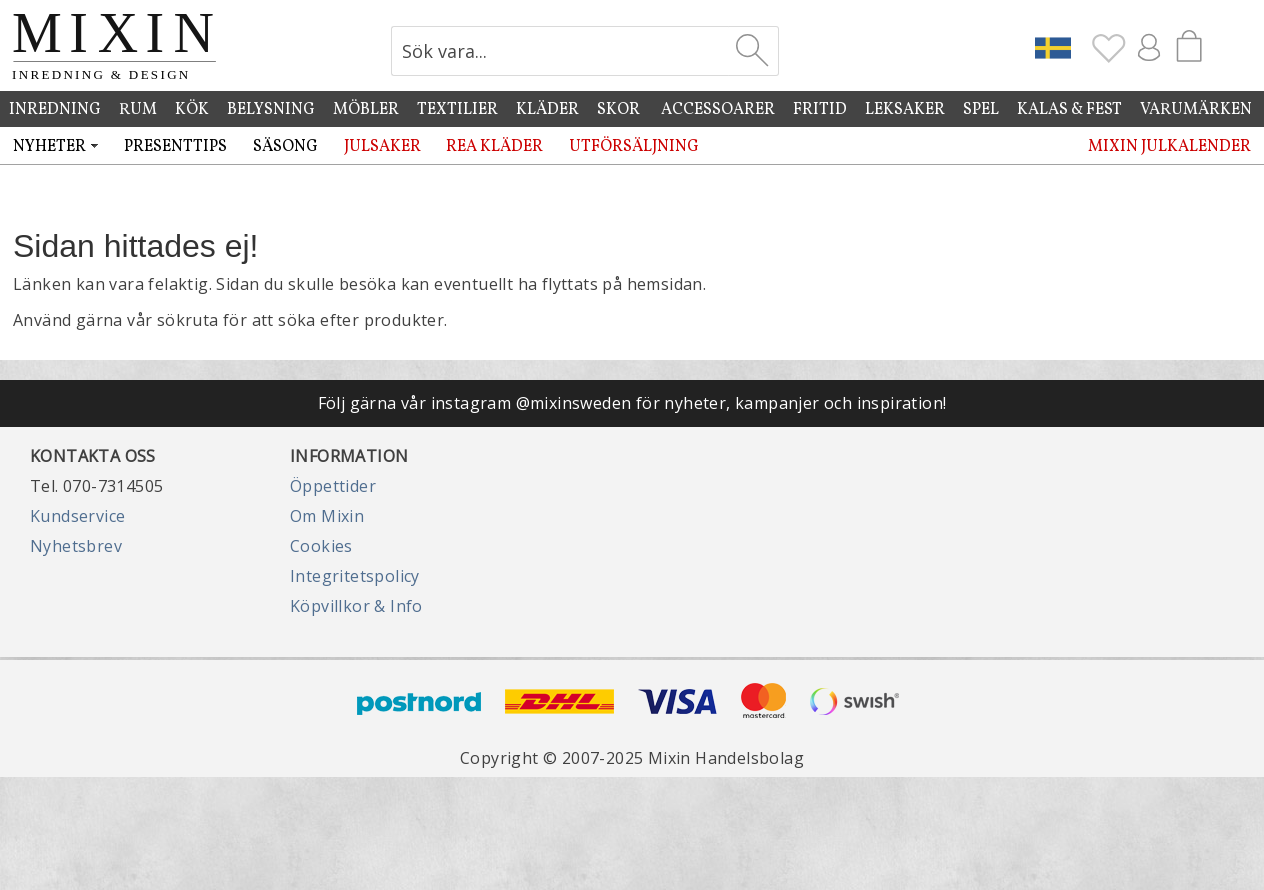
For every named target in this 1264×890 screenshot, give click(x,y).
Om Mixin (327, 516)
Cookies (321, 546)
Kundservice (77, 516)
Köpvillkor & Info (356, 606)
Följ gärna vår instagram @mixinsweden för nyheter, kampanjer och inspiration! (632, 403)
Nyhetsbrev (76, 546)
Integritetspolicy (355, 576)
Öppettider (333, 486)
